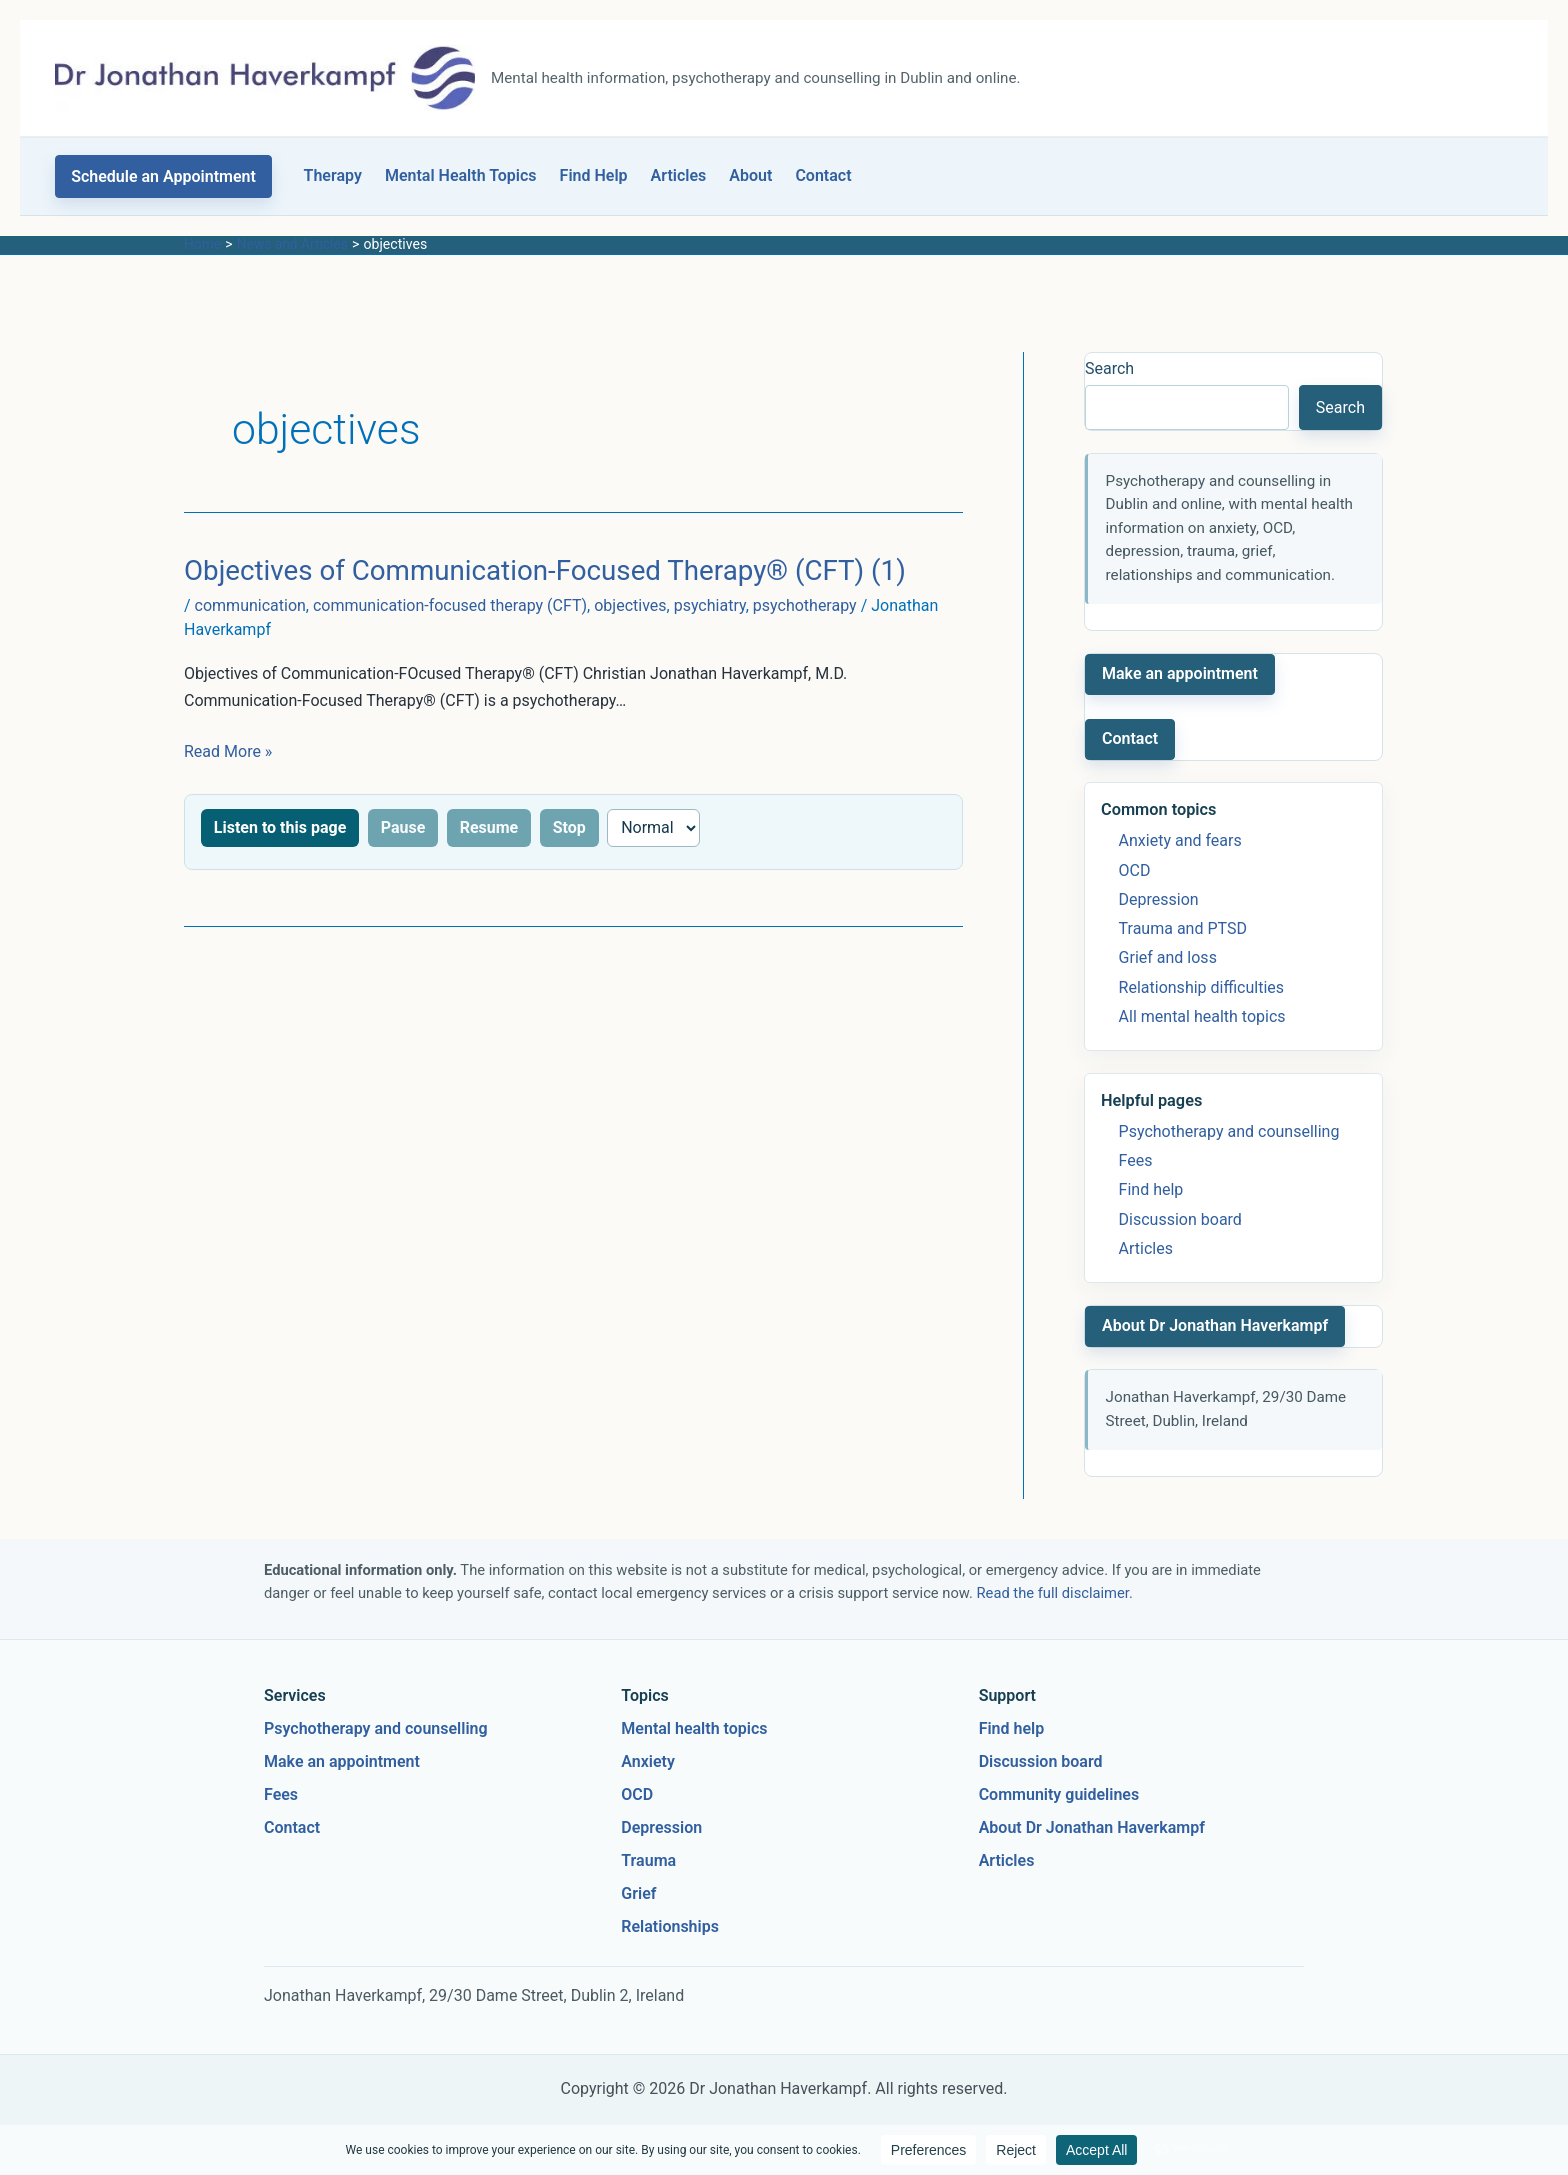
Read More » (228, 751)
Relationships (670, 1926)
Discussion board (1180, 1219)
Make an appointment (1180, 673)
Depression (1159, 899)
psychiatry (710, 605)
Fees (1136, 1160)
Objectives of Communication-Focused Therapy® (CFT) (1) (545, 570)
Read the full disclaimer (1053, 1593)
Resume (489, 827)
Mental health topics (694, 1728)
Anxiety (648, 1761)
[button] (163, 176)
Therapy (333, 175)
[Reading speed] (653, 828)
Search (1109, 368)
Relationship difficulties (1201, 987)
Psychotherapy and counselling (1229, 1131)
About (750, 175)
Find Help (594, 175)
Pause (403, 827)
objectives (630, 605)
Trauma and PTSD (1183, 928)
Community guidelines (1059, 1794)
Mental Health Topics (461, 175)
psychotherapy (805, 605)
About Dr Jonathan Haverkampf (1215, 1325)
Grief (638, 1893)
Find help (1151, 1189)
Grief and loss (1168, 957)
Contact (823, 175)
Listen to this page (280, 827)
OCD (1135, 870)
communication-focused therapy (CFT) (450, 605)
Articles (679, 175)
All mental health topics (1202, 1016)
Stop (569, 827)
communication (250, 605)
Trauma (648, 1860)
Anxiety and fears (1180, 840)
